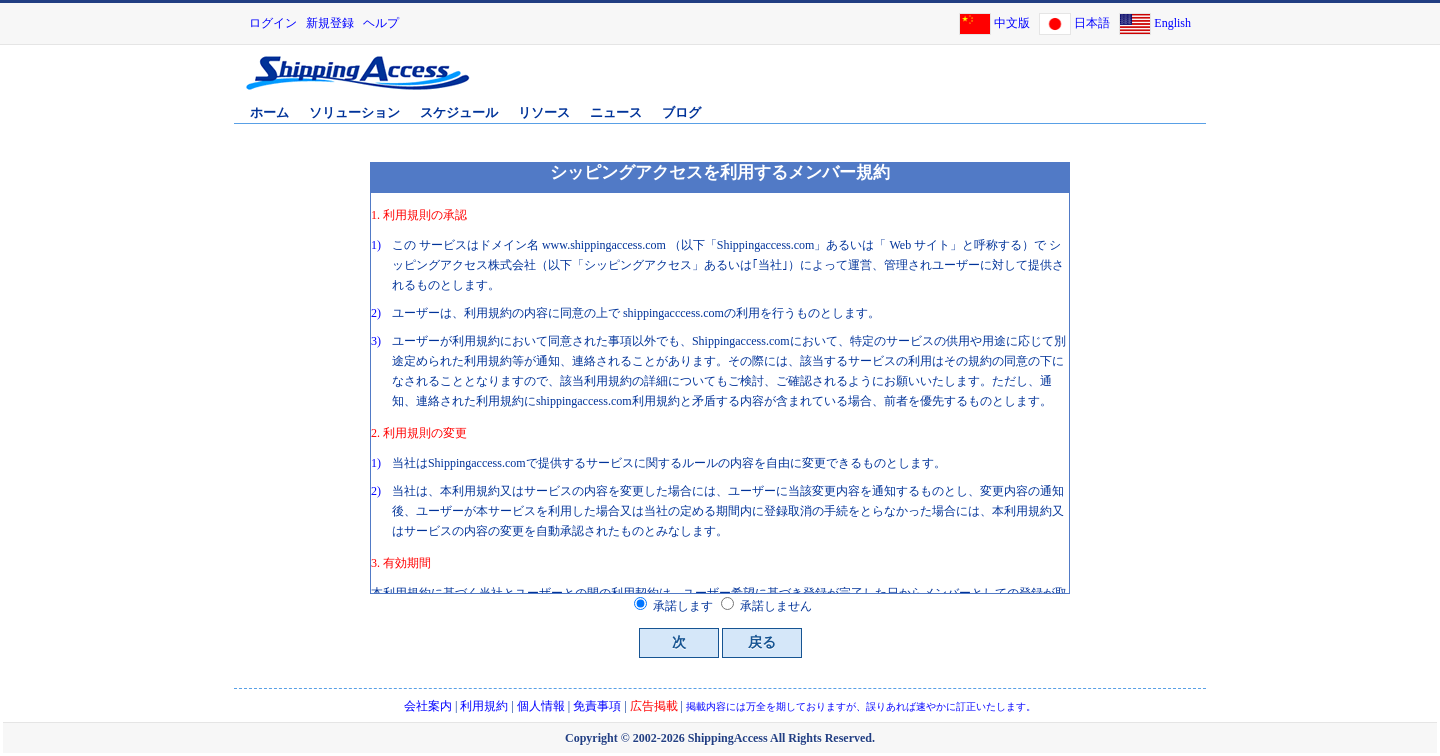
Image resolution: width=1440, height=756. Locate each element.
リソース (544, 112)
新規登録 (330, 23)
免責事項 (597, 706)
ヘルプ (381, 23)
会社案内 (428, 706)
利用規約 (484, 706)
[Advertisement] (969, 83)
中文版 (1012, 23)
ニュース (616, 112)
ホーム (269, 112)
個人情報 (541, 706)
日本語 (1092, 23)
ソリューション (354, 112)
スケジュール (459, 112)
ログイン (273, 23)
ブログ (681, 112)
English (1172, 23)
